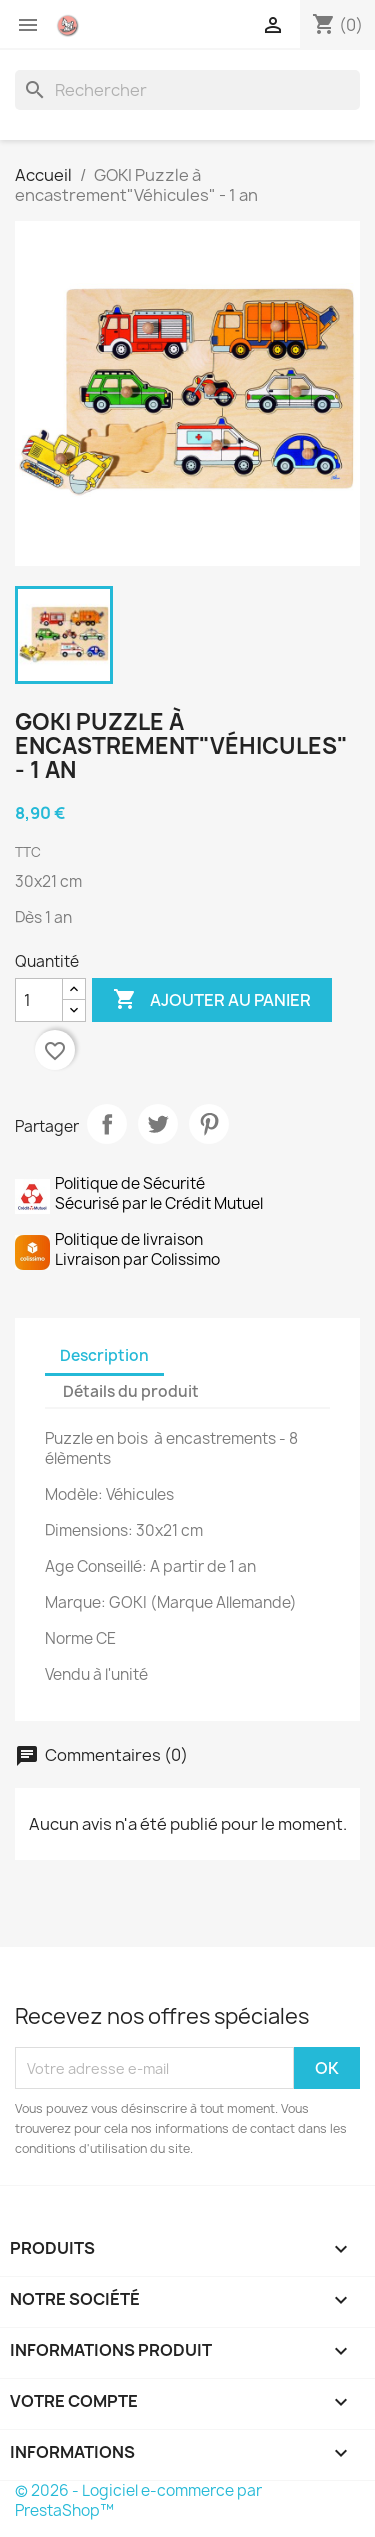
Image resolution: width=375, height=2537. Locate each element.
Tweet (158, 1124)
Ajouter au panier (212, 1000)
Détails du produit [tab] (131, 1391)
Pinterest (209, 1124)
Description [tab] (104, 1355)
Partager (107, 1124)
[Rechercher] (187, 90)
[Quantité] (39, 1000)
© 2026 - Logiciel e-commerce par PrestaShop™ (138, 2500)
